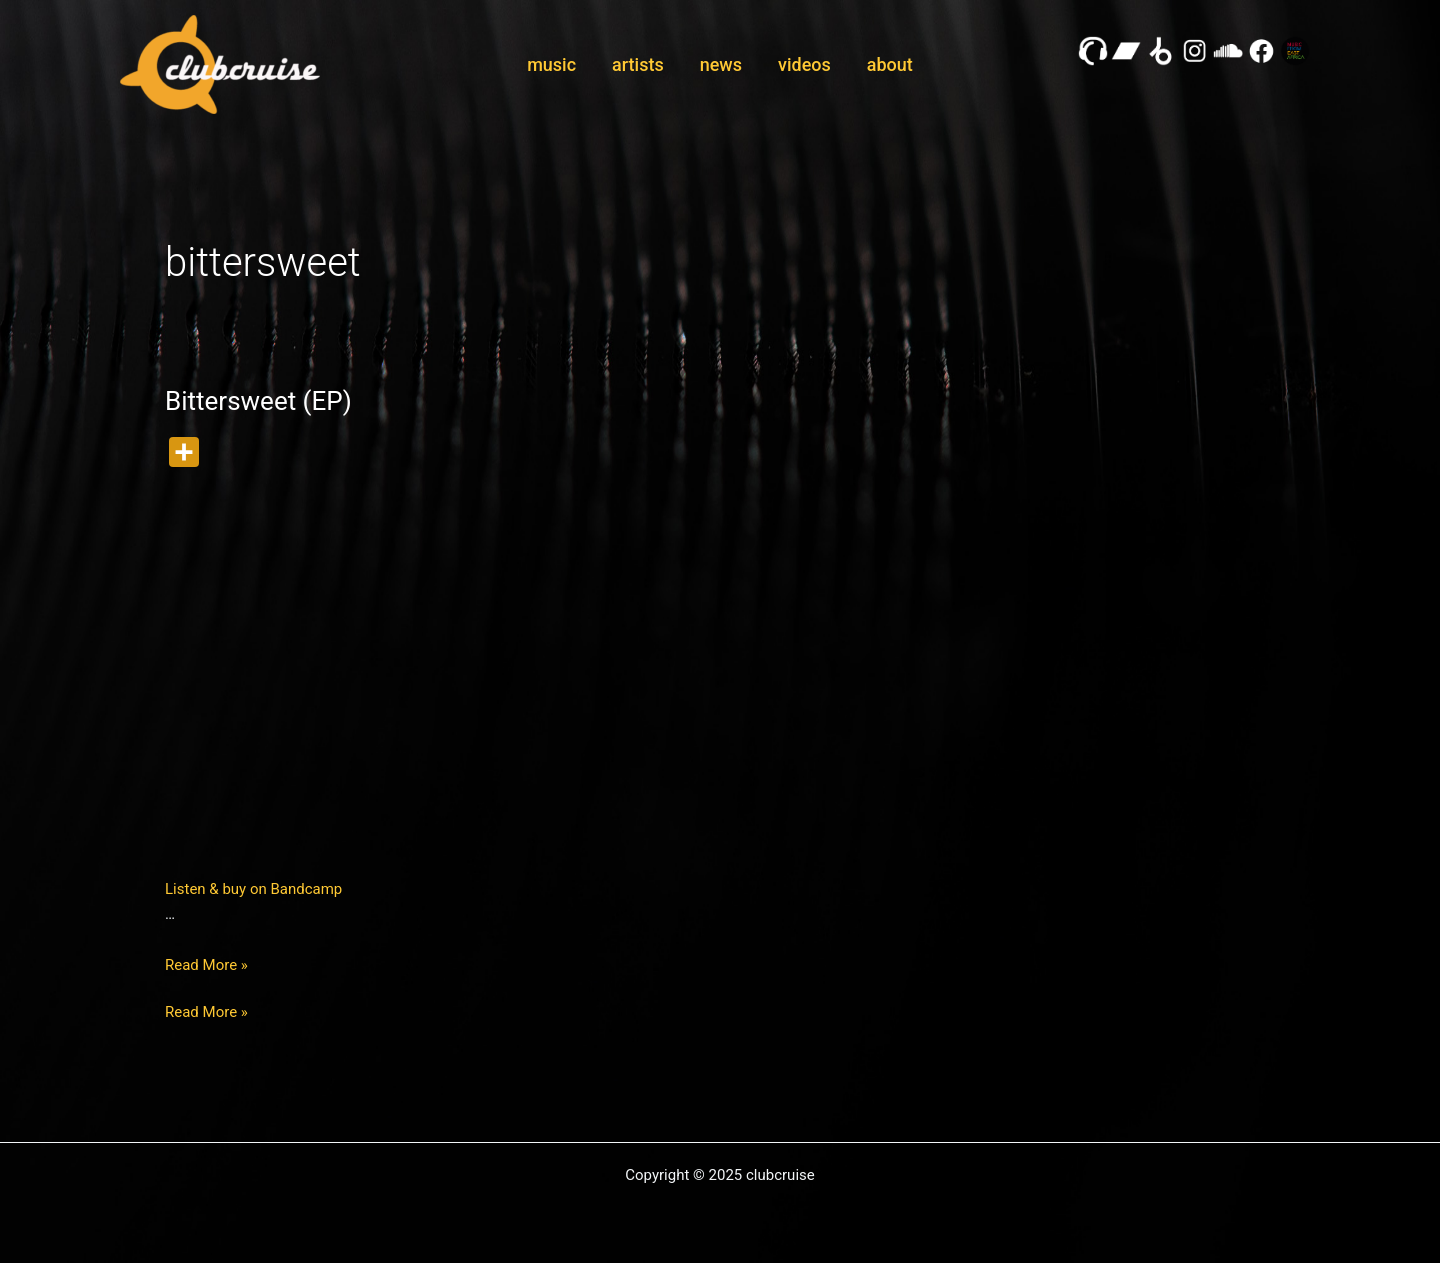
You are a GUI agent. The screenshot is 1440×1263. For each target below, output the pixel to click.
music (551, 64)
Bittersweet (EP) (258, 401)
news (721, 64)
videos (804, 64)
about (890, 64)
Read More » (206, 965)
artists (638, 64)
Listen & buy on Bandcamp (253, 889)
